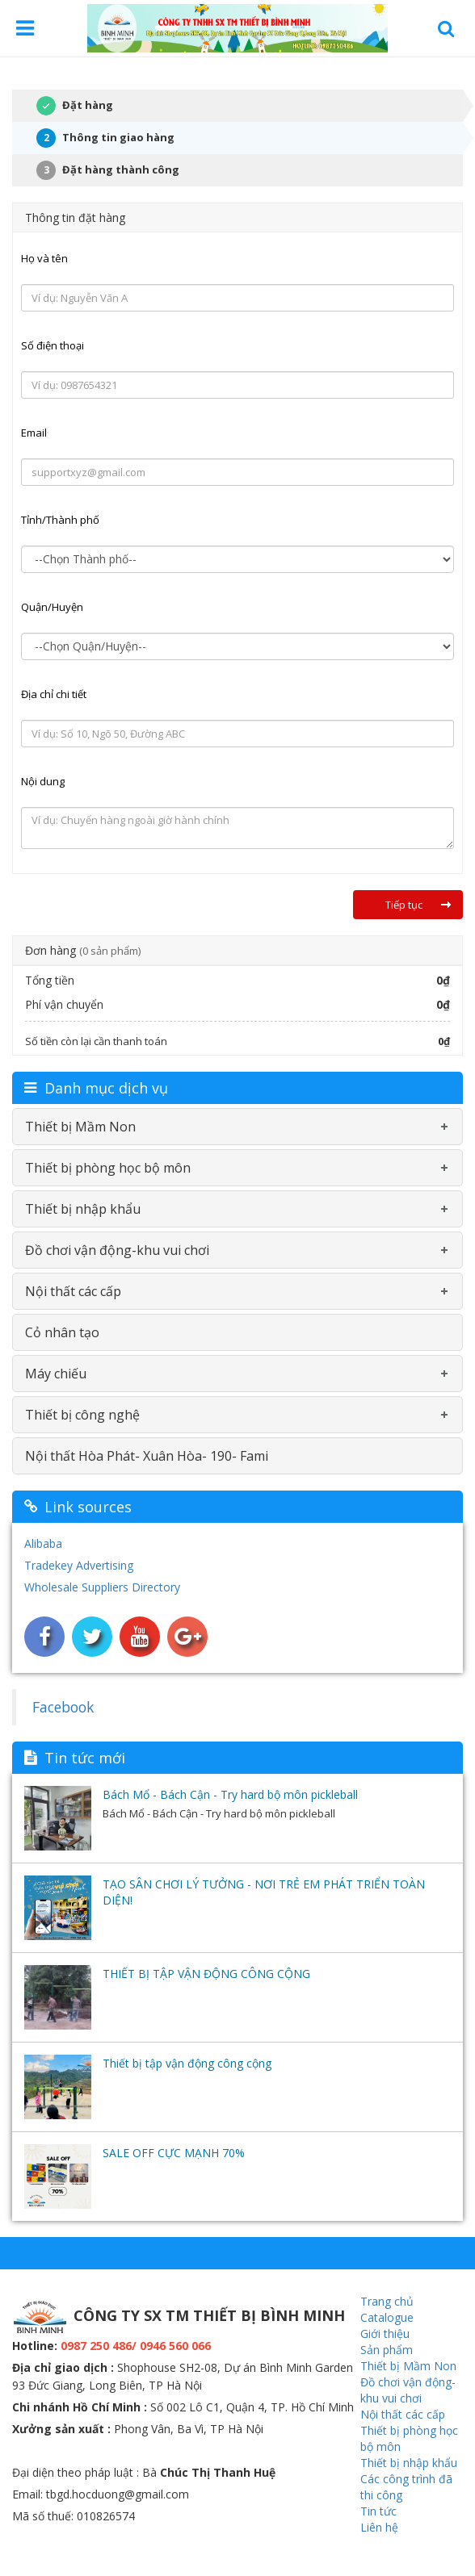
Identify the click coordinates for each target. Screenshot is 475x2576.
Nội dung (43, 781)
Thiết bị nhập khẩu (83, 1209)
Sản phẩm (386, 2349)
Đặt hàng (62, 105)
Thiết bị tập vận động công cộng (187, 2063)
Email (34, 432)
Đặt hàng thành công (107, 170)
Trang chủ (387, 2301)
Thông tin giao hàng (105, 138)
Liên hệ (379, 2527)
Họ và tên (44, 258)
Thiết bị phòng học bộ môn (108, 1168)
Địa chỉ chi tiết (53, 694)
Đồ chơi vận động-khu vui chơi (117, 1250)
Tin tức (378, 2511)
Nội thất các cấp (73, 1291)
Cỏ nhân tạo (62, 1332)
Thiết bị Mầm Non (80, 1126)
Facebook (63, 1707)
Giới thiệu (385, 2333)
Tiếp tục (403, 904)
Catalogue (387, 2317)
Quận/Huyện (52, 607)
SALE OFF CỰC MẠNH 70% (174, 2152)
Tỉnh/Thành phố (60, 519)
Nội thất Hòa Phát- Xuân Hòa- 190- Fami (146, 1456)
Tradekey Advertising (78, 1565)
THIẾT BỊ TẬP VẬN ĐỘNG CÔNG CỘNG (206, 1973)
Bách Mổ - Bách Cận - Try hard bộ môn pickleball (230, 1794)
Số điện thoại (52, 345)
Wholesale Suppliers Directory (102, 1587)
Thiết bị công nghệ (82, 1415)
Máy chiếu (55, 1373)
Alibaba (43, 1543)
